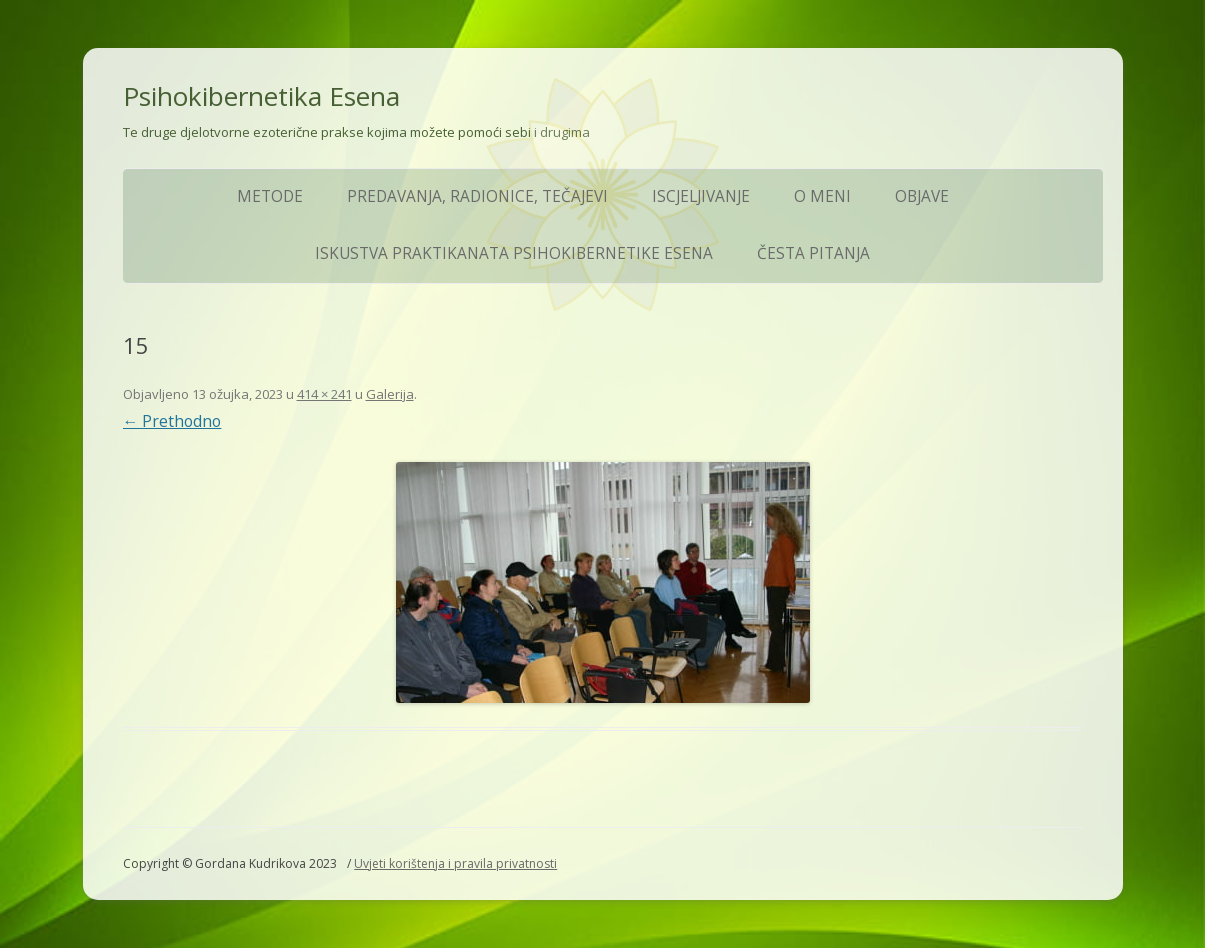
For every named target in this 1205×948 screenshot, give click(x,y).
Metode (270, 196)
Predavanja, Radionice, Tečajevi (477, 196)
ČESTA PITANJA (813, 253)
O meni (822, 196)
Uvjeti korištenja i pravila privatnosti (455, 863)
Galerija (390, 394)
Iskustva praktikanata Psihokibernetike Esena (514, 253)
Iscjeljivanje (701, 196)
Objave (922, 196)
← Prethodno (172, 421)
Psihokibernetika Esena (261, 96)
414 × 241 (324, 394)
